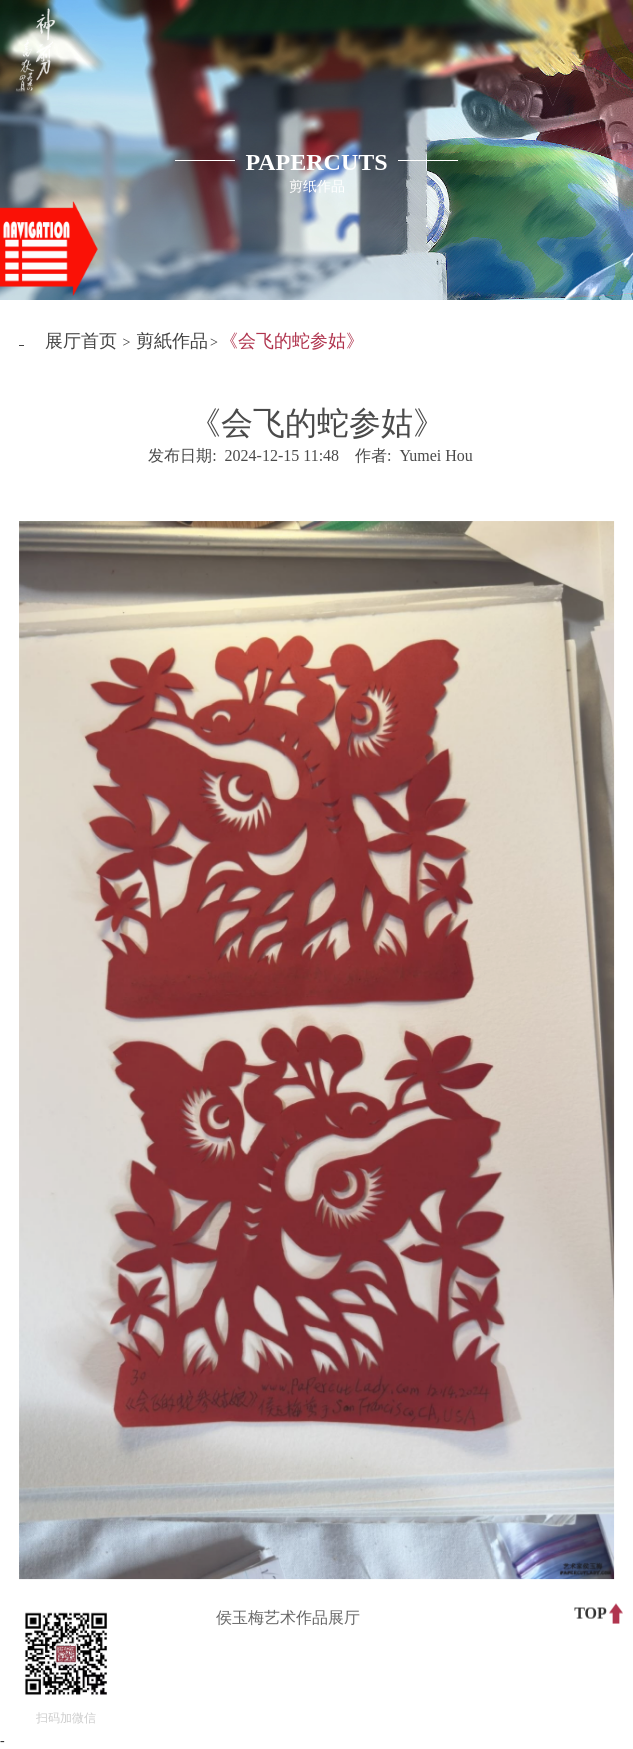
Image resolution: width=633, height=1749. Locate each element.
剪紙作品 (172, 341)
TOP (590, 1612)
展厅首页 (81, 341)
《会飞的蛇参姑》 (292, 341)
